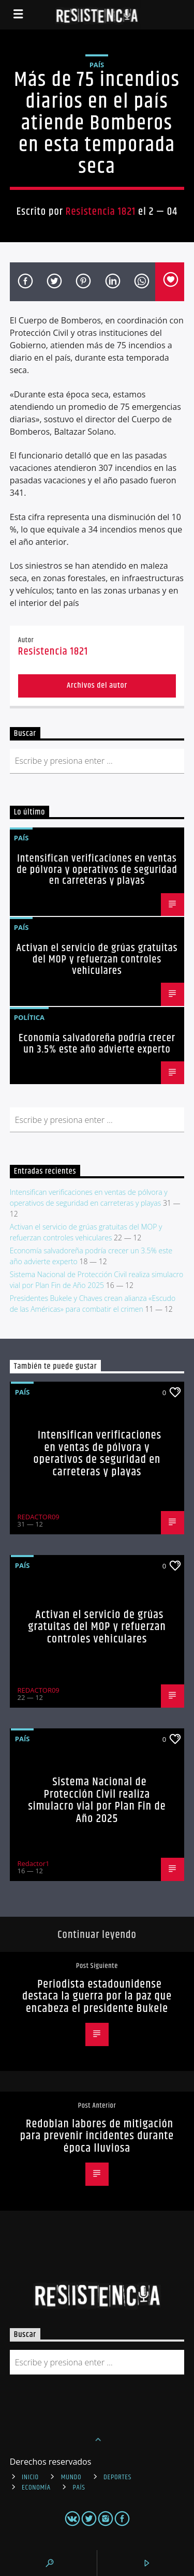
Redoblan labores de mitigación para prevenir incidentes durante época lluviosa (97, 2136)
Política (29, 1017)
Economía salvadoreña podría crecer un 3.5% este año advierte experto (97, 1044)
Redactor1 (34, 1863)
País (97, 64)
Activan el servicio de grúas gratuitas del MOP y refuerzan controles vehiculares (97, 959)
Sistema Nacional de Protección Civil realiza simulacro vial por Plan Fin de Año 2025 (97, 1800)
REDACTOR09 (38, 1516)
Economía (36, 2487)
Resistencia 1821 (101, 211)
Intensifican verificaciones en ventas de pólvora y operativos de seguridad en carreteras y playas (97, 870)
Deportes (117, 2477)
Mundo (71, 2477)
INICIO (30, 2477)
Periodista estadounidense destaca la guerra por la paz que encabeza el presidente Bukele (97, 1996)
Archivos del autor (97, 685)
